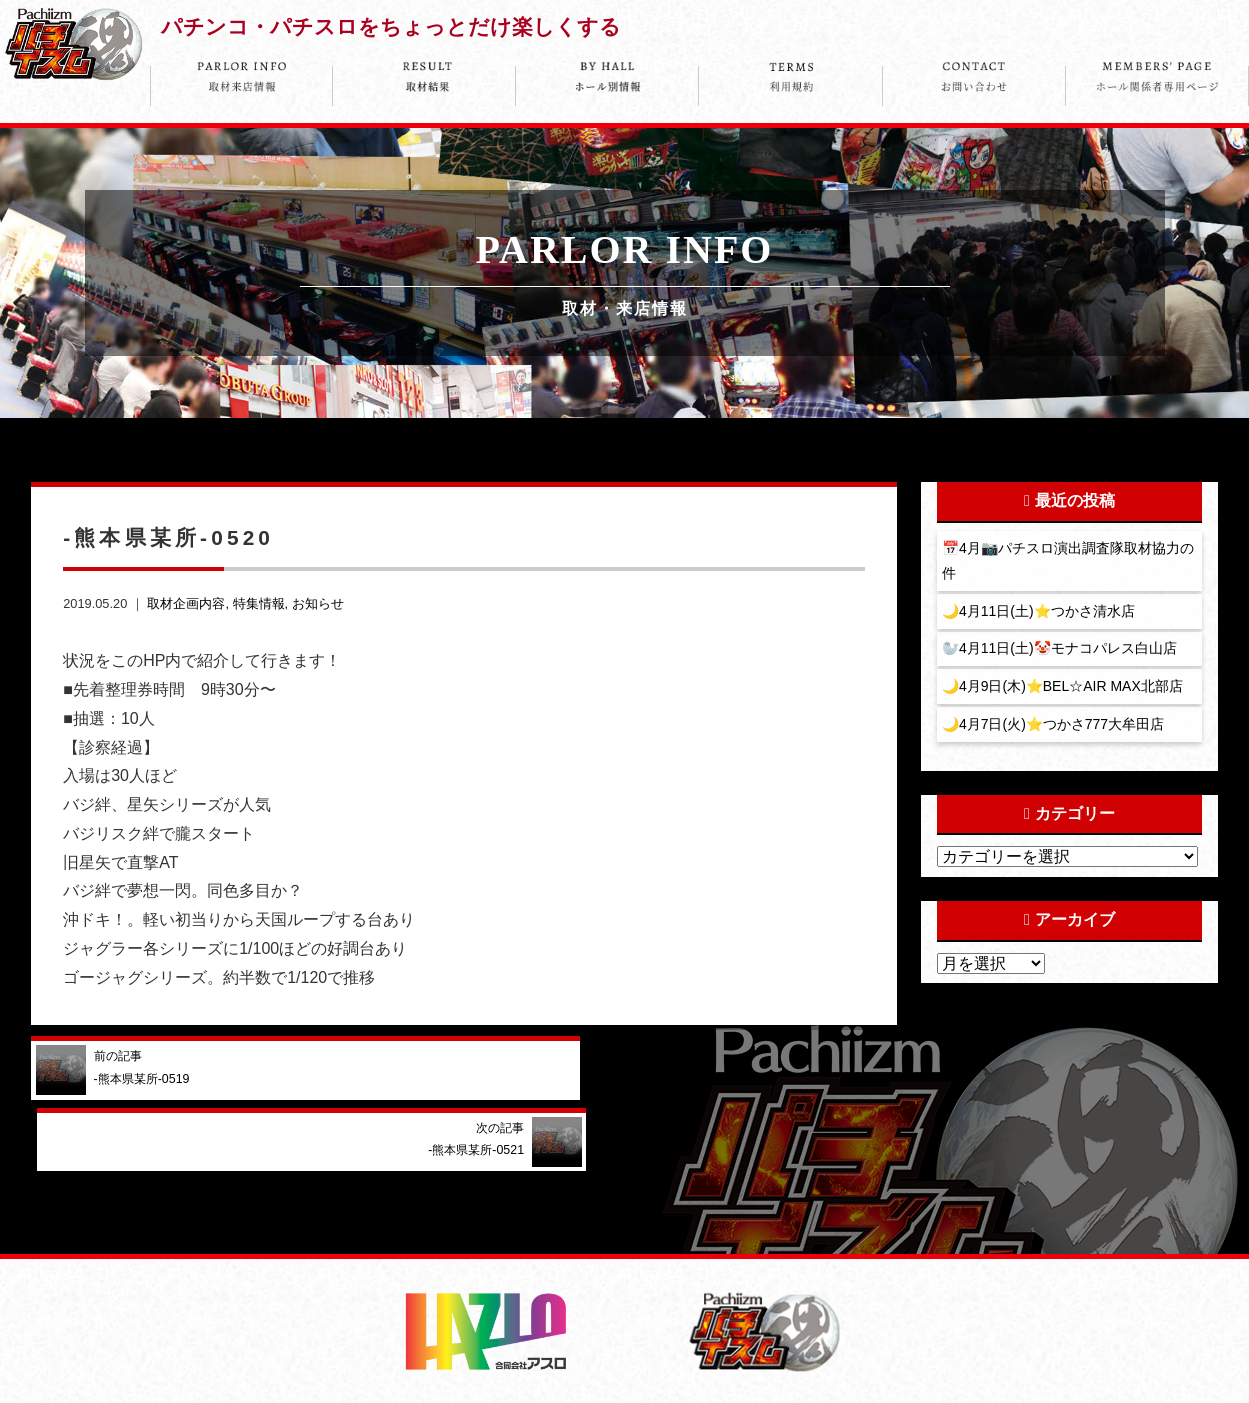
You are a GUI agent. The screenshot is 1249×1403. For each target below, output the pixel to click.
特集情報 (259, 603)
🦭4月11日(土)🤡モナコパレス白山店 (1061, 651)
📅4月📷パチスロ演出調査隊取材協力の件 (1069, 561)
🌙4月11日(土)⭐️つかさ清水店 (1040, 612)
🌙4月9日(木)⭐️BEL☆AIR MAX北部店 (1065, 689)
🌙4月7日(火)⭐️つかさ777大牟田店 (1055, 728)
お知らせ (318, 603)
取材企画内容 (186, 603)
